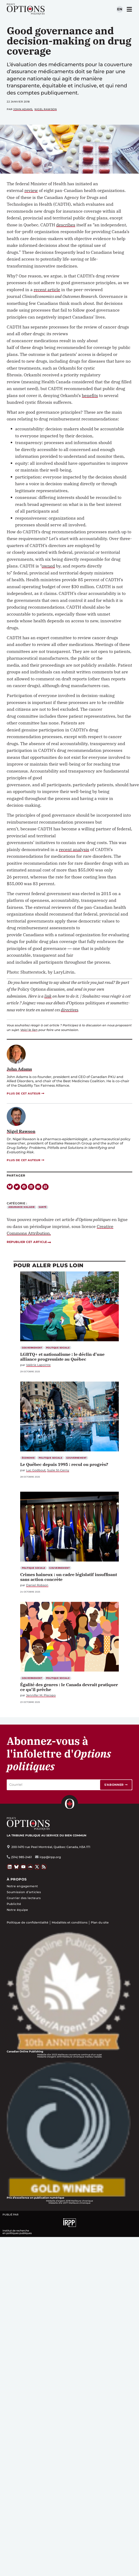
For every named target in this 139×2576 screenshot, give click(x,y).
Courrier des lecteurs (24, 1898)
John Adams (22, 109)
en (119, 9)
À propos (17, 1879)
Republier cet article (29, 1242)
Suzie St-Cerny (58, 1470)
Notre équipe (17, 1910)
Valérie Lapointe (38, 1365)
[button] (17, 1187)
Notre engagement (22, 1886)
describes (65, 225)
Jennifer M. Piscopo (41, 1695)
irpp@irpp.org (50, 1857)
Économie (28, 1457)
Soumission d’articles (24, 1892)
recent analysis (74, 849)
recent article (47, 289)
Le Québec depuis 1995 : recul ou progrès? (64, 1464)
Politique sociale (58, 1347)
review (31, 190)
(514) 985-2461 (21, 1857)
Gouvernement (32, 1347)
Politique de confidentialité (27, 1922)
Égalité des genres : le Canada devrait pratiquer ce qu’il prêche (69, 1687)
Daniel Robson (37, 1585)
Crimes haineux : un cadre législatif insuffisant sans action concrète (68, 1577)
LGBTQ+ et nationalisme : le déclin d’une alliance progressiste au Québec (62, 1356)
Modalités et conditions (69, 1922)
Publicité (14, 1904)
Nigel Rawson (45, 109)
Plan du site (100, 1922)
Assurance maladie (21, 1207)
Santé (42, 1207)
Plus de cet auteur (26, 1093)
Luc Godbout (36, 1470)
